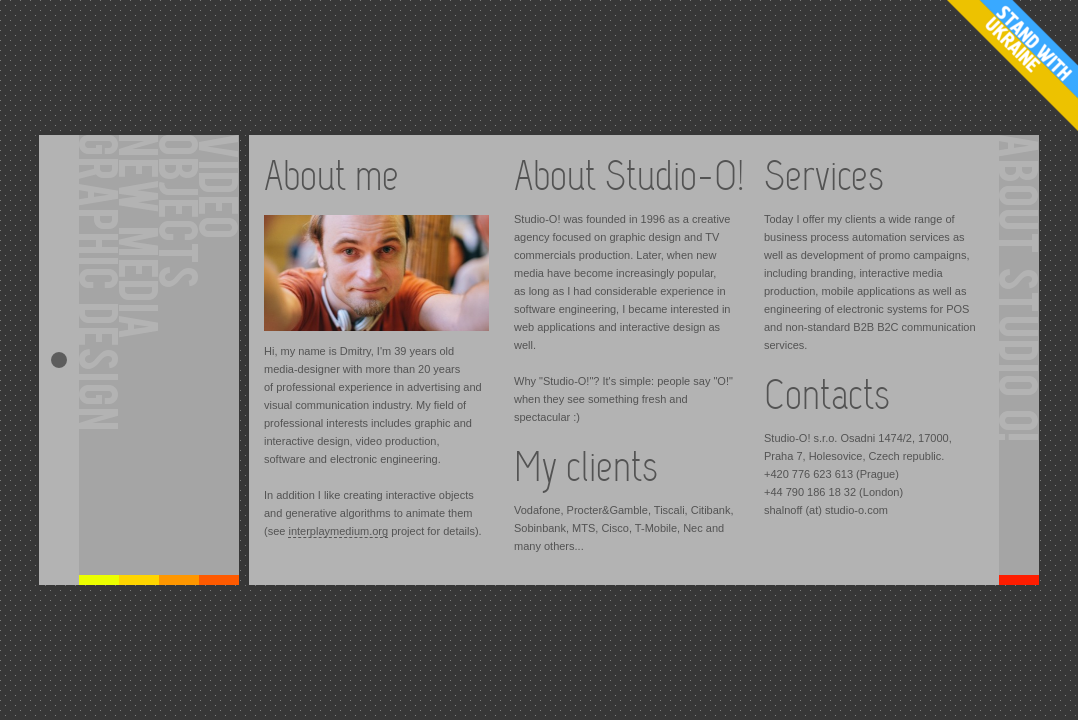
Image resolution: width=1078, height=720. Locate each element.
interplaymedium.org (338, 531)
